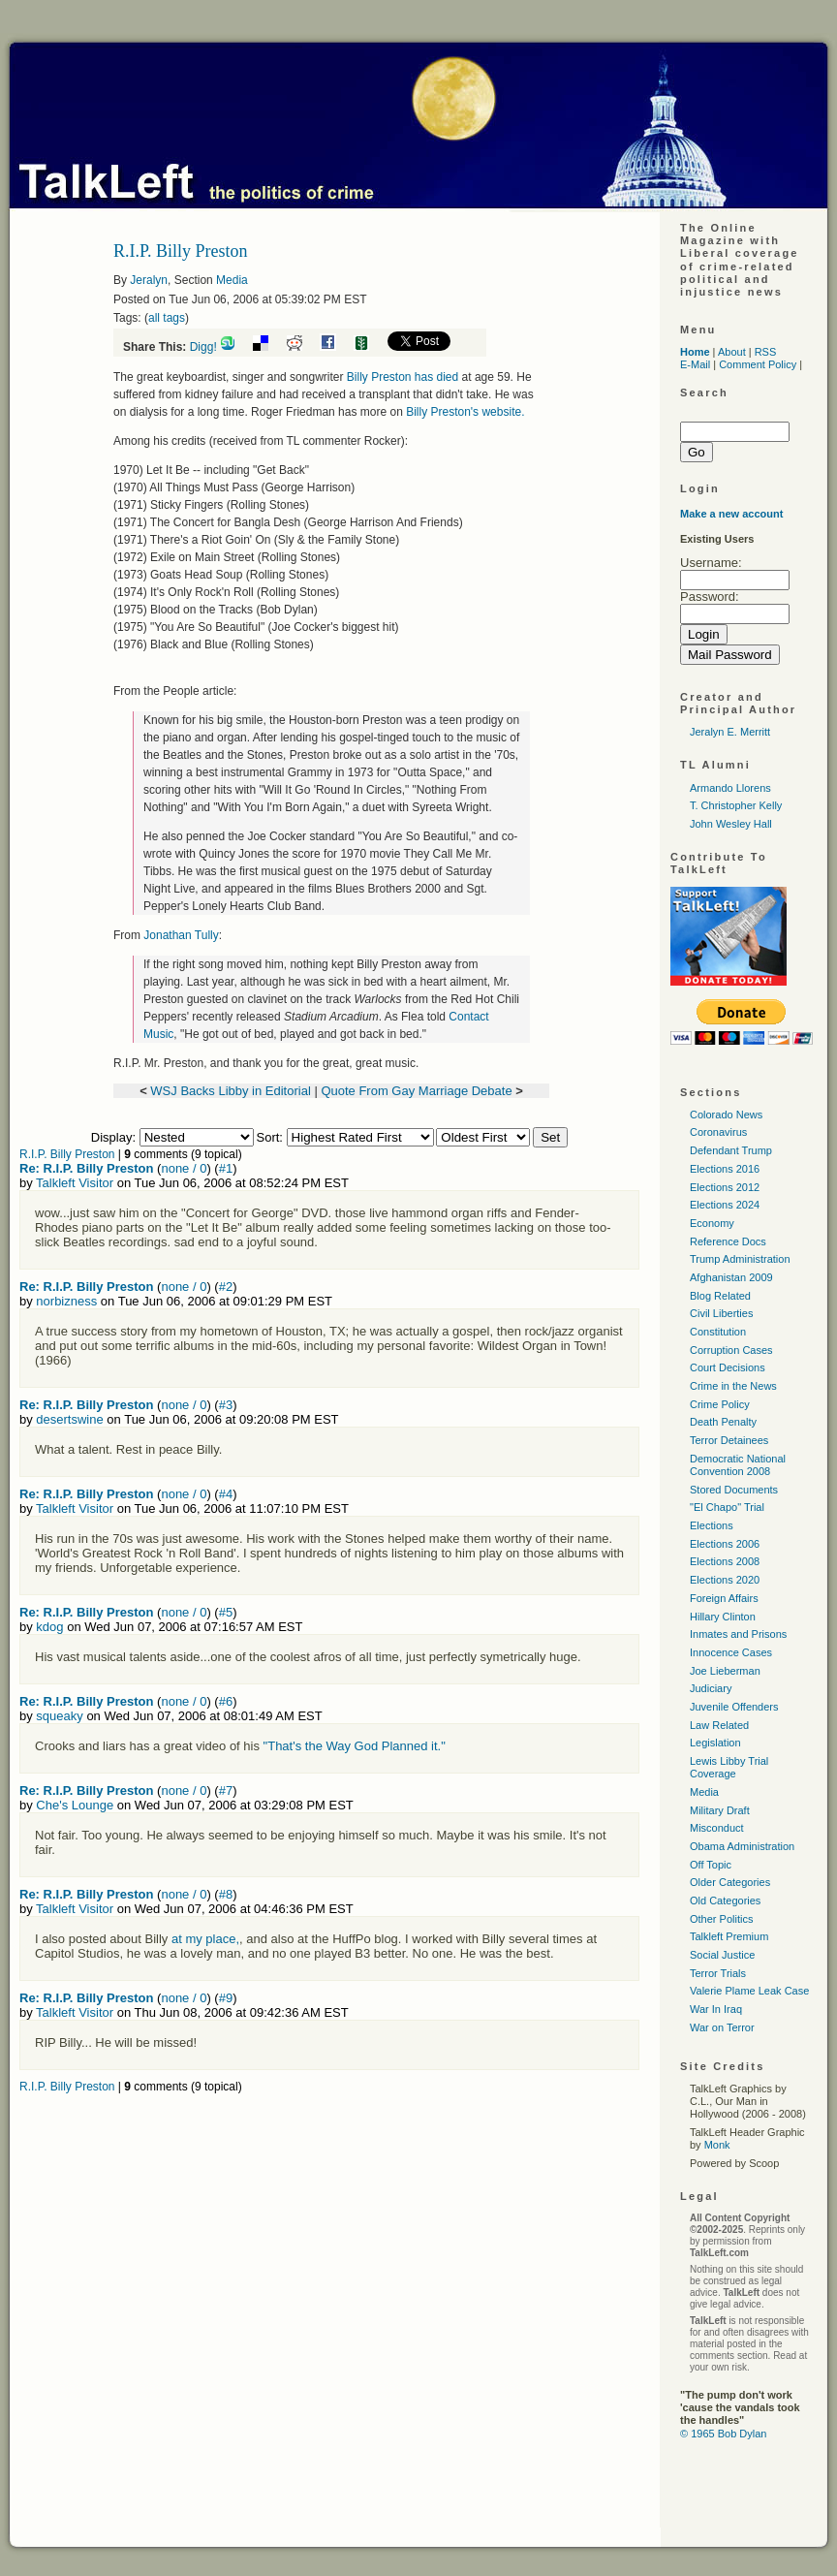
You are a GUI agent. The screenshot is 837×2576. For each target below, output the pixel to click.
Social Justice (722, 1955)
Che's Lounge (74, 1805)
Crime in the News (733, 1386)
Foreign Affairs (724, 1598)
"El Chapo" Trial (727, 1507)
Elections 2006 (725, 1544)
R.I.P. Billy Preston (66, 1154)
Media (232, 280)
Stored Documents (734, 1489)
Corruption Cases (731, 1350)
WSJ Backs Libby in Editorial (230, 1091)
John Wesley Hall (731, 824)
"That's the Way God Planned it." (355, 1746)
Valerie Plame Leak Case (749, 1990)
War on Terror (722, 2027)
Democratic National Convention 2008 (738, 1465)
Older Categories (730, 1882)
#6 (225, 1701)
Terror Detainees (729, 1440)
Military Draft (720, 1810)
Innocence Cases (731, 1652)
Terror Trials (718, 1973)
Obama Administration (742, 1846)
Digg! (203, 347)
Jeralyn (149, 280)
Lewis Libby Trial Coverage (729, 1767)
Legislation (715, 1742)
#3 (225, 1405)
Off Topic (710, 1864)
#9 (225, 1998)
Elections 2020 (725, 1580)
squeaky (59, 1716)
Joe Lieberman (725, 1671)
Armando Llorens (730, 788)
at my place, (205, 1939)
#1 (225, 1168)
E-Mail (695, 364)
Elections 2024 (725, 1204)
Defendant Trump (731, 1150)
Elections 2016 (725, 1169)
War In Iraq (716, 2009)
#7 (225, 1790)
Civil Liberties (721, 1313)
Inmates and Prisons (738, 1634)
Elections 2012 (725, 1187)
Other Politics (721, 1919)
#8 (225, 1894)
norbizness (66, 1301)
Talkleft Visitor (74, 1183)
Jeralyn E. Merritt (730, 732)
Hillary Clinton (723, 1616)
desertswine (69, 1419)
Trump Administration (740, 1259)
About (732, 352)
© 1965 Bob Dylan (723, 2433)
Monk (717, 2145)
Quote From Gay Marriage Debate (416, 1091)
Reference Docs (728, 1241)
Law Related (719, 1725)
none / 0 (183, 1168)
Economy (712, 1223)
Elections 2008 (725, 1561)
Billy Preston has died (402, 377)
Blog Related (720, 1296)
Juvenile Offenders (734, 1706)
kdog (49, 1626)
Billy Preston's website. (465, 412)
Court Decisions (727, 1367)
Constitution (718, 1331)
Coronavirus (718, 1132)
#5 (225, 1612)
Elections (711, 1525)
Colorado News (726, 1114)
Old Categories (725, 1900)
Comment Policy (757, 364)
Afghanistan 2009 (731, 1277)
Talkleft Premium (729, 1936)
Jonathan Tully (180, 935)
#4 (225, 1494)
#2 (225, 1286)
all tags (166, 318)
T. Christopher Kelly (736, 805)
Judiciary (710, 1688)
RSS (766, 352)
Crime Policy (720, 1404)
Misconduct (717, 1828)
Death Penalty (723, 1422)
